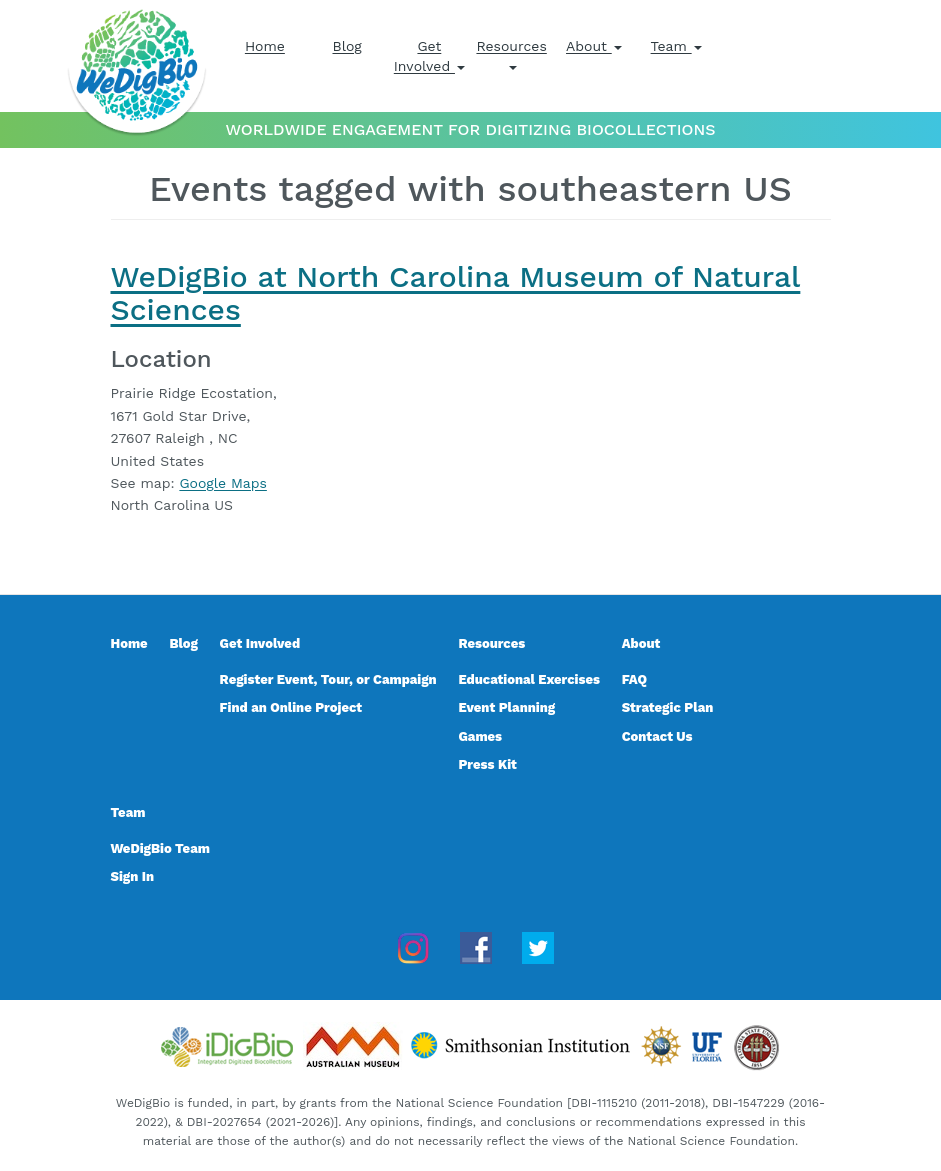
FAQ (634, 679)
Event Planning (506, 707)
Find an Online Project (291, 707)
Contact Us (657, 736)
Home (265, 46)
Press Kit (487, 764)
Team (676, 46)
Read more (148, 528)
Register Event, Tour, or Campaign (328, 679)
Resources (511, 54)
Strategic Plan (668, 707)
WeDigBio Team (160, 848)
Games (480, 736)
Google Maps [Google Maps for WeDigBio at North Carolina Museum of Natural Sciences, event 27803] (222, 483)
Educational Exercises (528, 679)
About (594, 46)
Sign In (133, 876)
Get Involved (429, 56)
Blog (346, 46)
